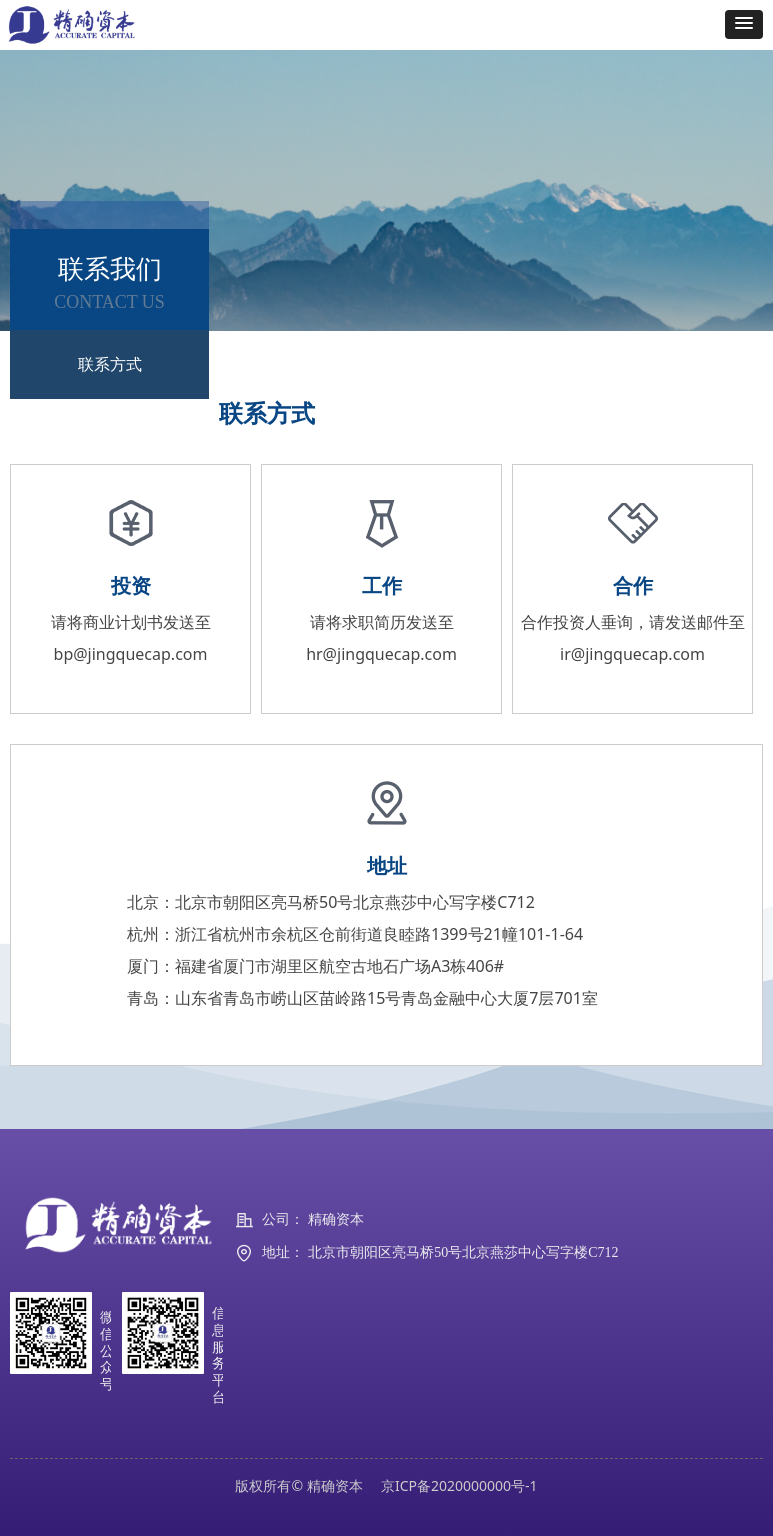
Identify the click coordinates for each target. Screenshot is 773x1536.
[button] (744, 24)
